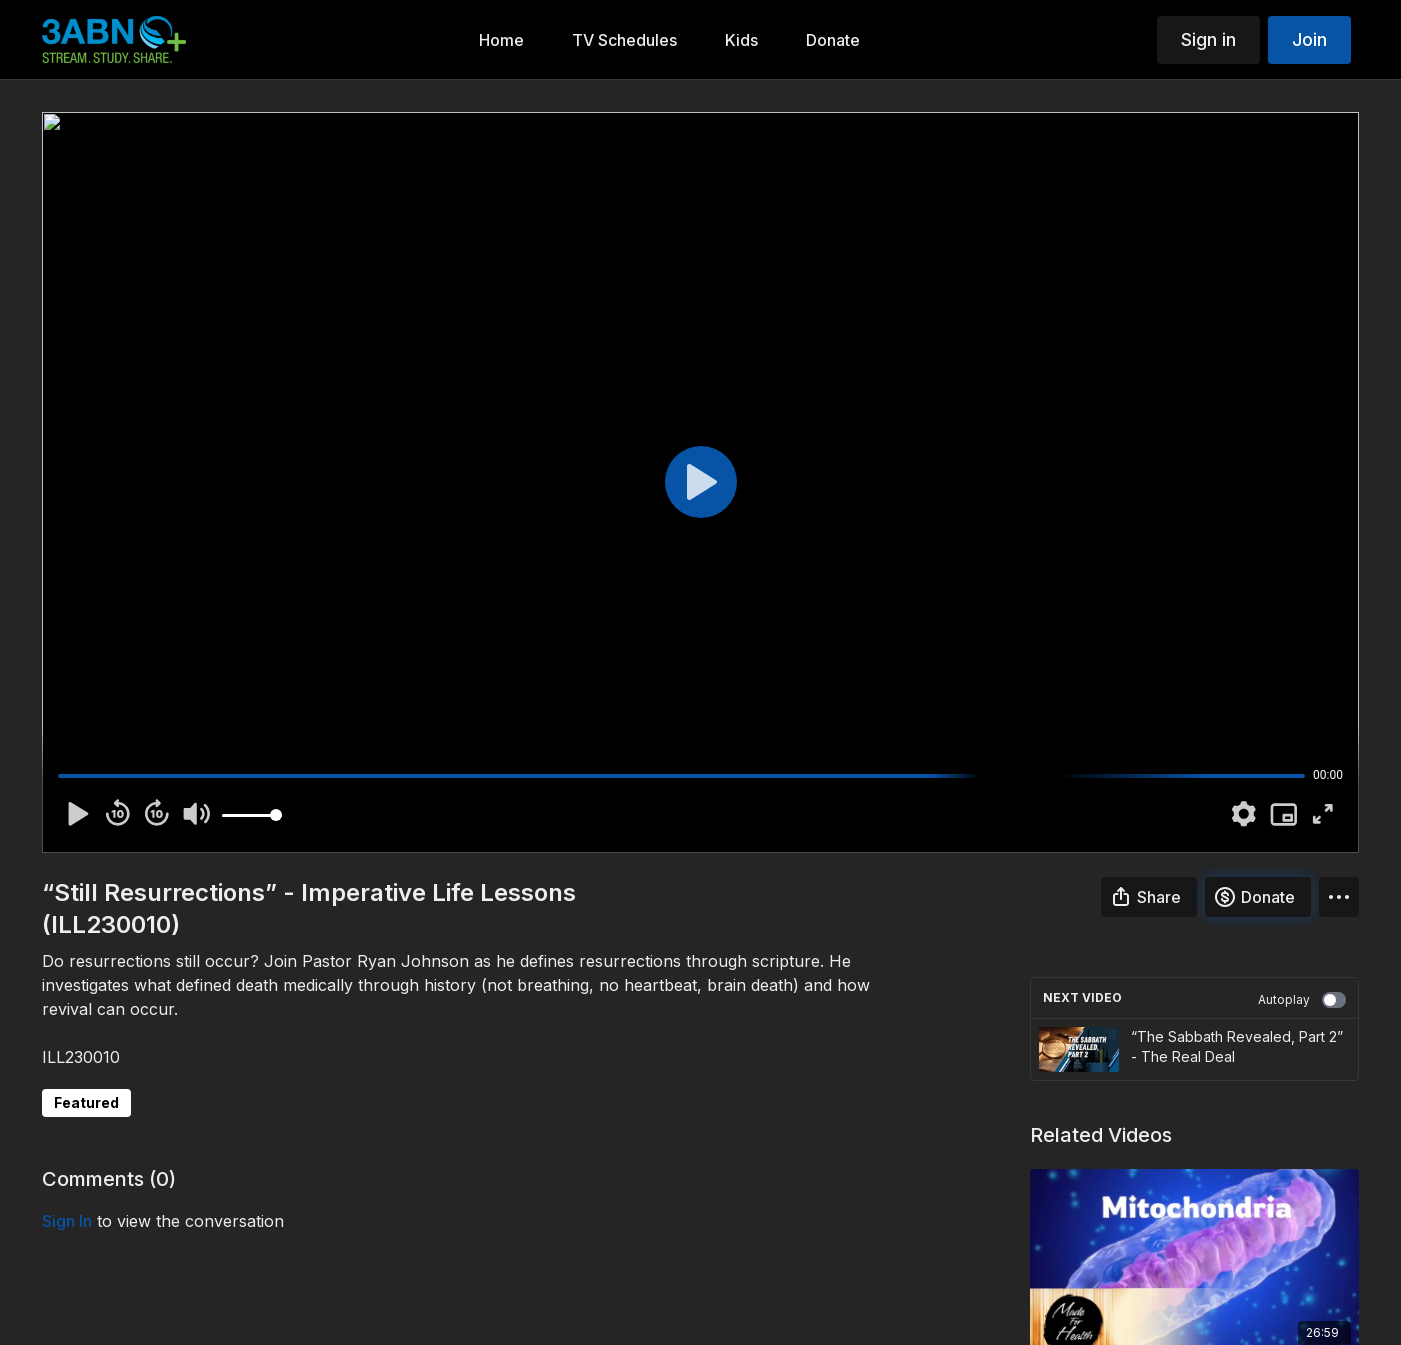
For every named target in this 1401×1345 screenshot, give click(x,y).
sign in (67, 1221)
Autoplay (1302, 1000)
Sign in (1208, 39)
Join (1309, 39)
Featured (86, 1102)
